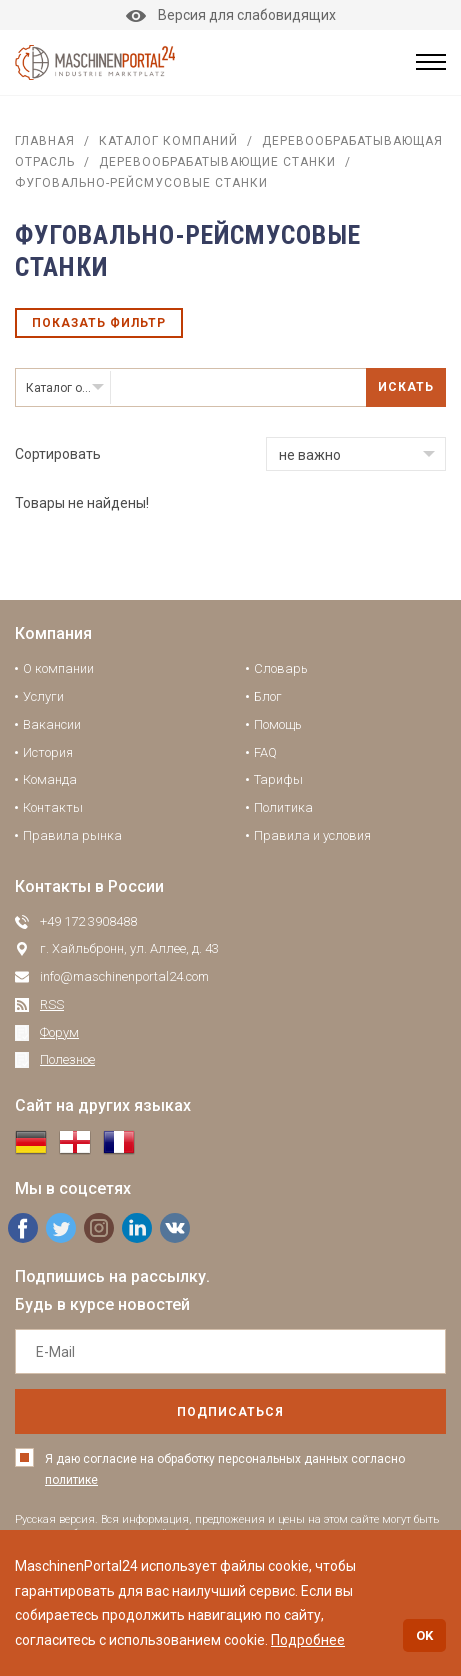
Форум (59, 1032)
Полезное (67, 1059)
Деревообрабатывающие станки (217, 162)
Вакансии (52, 724)
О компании (58, 668)
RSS (52, 1004)
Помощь (278, 724)
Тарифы (278, 779)
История (48, 752)
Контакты (53, 807)
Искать (406, 387)
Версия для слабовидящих (231, 15)
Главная (45, 141)
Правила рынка (72, 835)
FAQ (265, 752)
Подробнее (308, 1640)
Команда (50, 779)
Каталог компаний (168, 141)
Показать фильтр (99, 323)
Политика (283, 807)
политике (71, 1480)
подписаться (230, 1412)
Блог (268, 696)
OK (424, 1635)
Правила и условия (312, 835)
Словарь (281, 668)
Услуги (43, 696)
